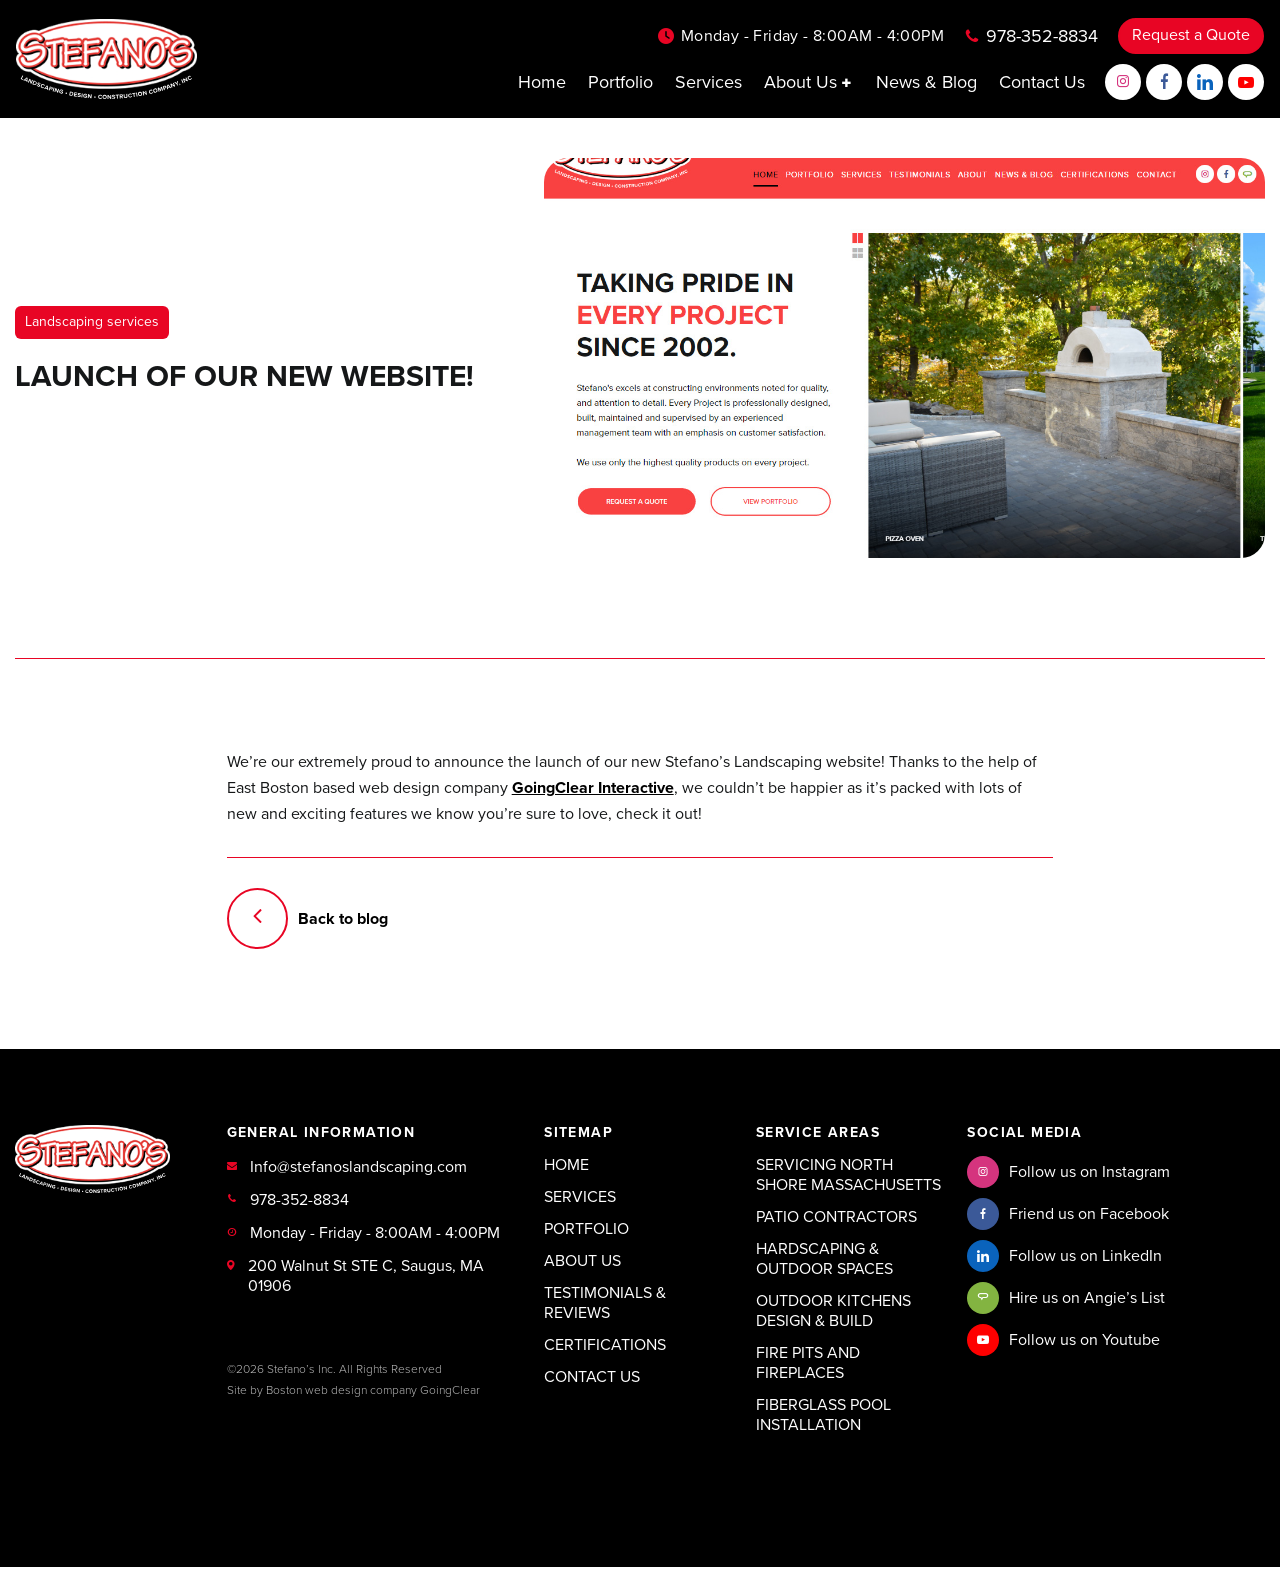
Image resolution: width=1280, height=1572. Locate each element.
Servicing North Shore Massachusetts (848, 1180)
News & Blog (926, 83)
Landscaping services (92, 322)
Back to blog (309, 922)
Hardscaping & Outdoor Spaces (824, 1264)
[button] (848, 83)
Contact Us (1042, 83)
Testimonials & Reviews (605, 1308)
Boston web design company (341, 1395)
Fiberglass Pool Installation (823, 1420)
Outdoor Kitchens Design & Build (833, 1316)
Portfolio (620, 83)
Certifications (605, 1350)
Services (708, 83)
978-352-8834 (1042, 37)
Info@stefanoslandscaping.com (358, 1172)
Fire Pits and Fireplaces (808, 1368)
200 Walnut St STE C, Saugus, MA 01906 (366, 1281)
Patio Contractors (836, 1222)
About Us (809, 83)
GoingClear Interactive (593, 790)
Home (542, 83)
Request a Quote (1191, 37)
